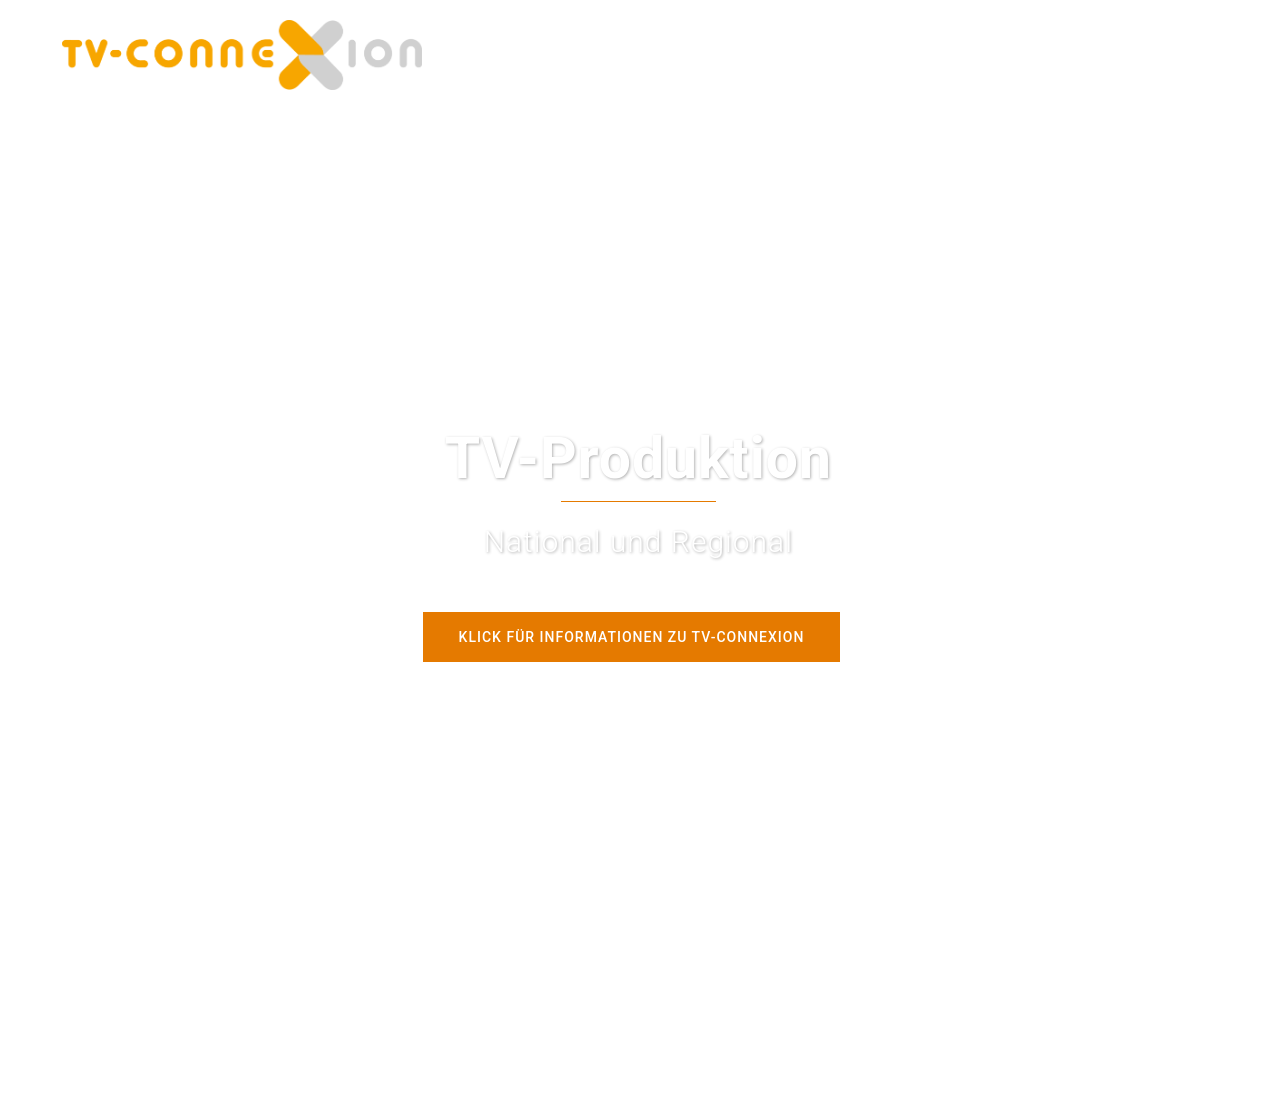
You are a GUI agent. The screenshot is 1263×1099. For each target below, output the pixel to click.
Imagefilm (874, 54)
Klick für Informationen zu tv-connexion (632, 637)
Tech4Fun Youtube (756, 54)
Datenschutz (1049, 54)
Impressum (1152, 54)
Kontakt (958, 54)
